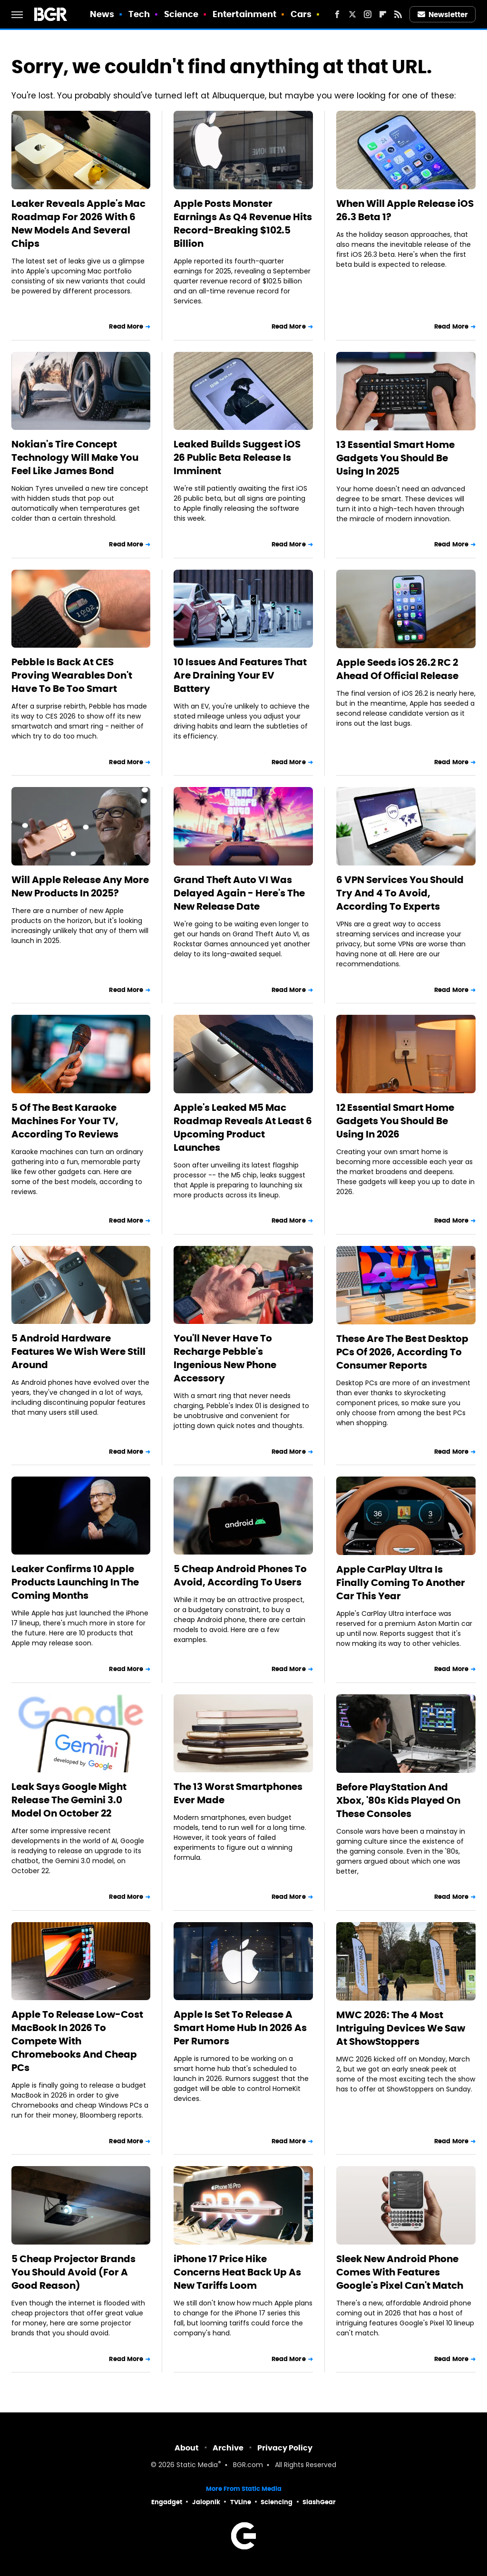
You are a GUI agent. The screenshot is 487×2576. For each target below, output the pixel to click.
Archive (228, 2448)
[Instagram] (367, 14)
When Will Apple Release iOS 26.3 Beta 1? (405, 210)
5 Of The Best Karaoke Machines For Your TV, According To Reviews (64, 1120)
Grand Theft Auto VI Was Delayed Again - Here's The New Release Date (239, 893)
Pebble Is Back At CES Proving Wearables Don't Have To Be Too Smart (71, 675)
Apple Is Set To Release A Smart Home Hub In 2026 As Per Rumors (240, 2027)
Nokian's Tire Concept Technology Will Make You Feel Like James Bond (74, 457)
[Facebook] (337, 14)
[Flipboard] (383, 14)
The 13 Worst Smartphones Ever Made (238, 1793)
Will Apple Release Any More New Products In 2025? (80, 886)
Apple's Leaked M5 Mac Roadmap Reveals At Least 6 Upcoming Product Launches (243, 1127)
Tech (139, 14)
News (102, 14)
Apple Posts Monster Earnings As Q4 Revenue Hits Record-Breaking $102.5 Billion (243, 223)
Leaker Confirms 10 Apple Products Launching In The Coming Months (75, 1582)
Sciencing (276, 2502)
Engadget (166, 2502)
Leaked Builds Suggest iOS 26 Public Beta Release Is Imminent (237, 457)
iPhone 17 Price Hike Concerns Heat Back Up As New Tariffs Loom (237, 2272)
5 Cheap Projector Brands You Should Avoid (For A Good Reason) (73, 2272)
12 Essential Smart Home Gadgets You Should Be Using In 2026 (395, 1120)
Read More (126, 326)
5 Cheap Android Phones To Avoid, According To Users (240, 1575)
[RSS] (398, 14)
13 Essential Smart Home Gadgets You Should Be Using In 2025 (395, 457)
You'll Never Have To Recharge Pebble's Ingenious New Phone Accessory (225, 1358)
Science (181, 14)
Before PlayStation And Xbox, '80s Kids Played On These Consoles (398, 1800)
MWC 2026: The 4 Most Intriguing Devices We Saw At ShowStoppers (400, 2028)
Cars (301, 14)
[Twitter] (352, 14)
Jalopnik (206, 2502)
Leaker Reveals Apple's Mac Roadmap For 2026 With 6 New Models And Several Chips (78, 223)
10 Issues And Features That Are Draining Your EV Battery (240, 675)
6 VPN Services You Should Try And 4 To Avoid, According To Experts (400, 893)
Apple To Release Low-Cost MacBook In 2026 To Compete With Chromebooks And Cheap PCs (77, 2041)
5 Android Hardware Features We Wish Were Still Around (78, 1351)
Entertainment (244, 14)
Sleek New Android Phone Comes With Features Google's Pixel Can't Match (399, 2272)
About (187, 2448)
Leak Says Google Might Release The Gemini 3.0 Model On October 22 (69, 1799)
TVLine (240, 2502)
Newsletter (443, 14)
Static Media (197, 2465)
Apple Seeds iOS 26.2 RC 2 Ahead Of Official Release (397, 669)
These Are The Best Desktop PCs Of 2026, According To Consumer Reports (402, 1351)
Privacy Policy (284, 2448)
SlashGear (319, 2502)
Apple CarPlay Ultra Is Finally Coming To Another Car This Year (400, 1582)
